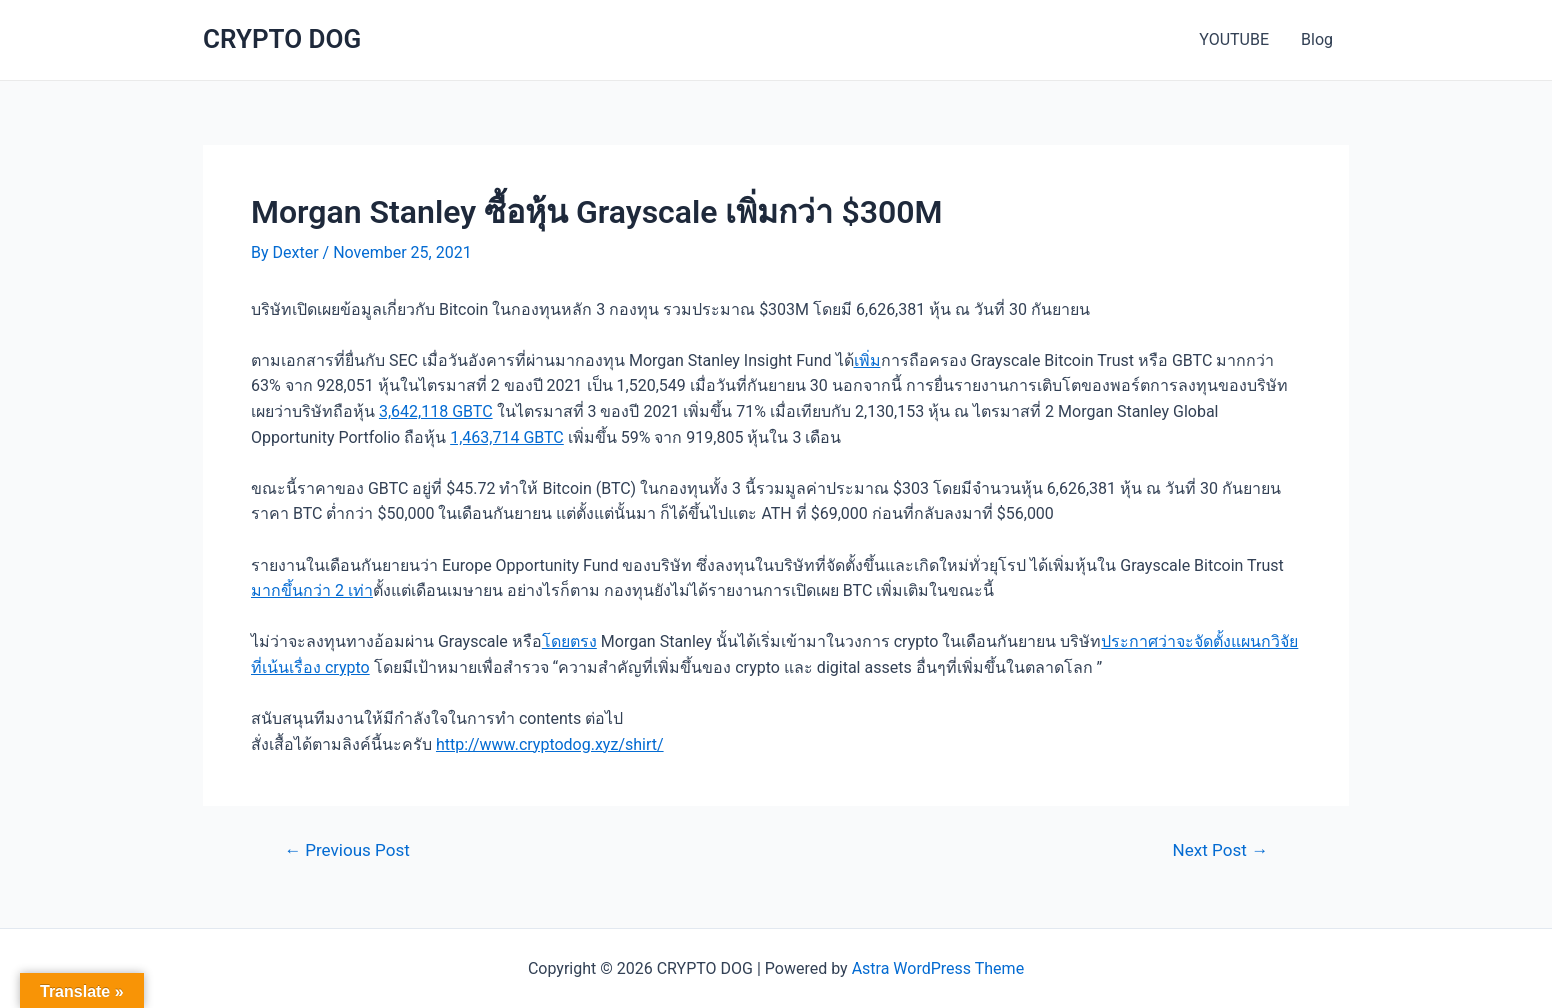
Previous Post (347, 850)
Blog (1317, 39)
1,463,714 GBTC (507, 437)
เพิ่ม (867, 360)
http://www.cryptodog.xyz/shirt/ (550, 744)
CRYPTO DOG (282, 39)
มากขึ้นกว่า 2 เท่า (312, 590)
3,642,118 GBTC (436, 411)
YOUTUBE (1234, 39)
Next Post (1220, 850)
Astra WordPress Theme (938, 968)
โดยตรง (569, 641)
